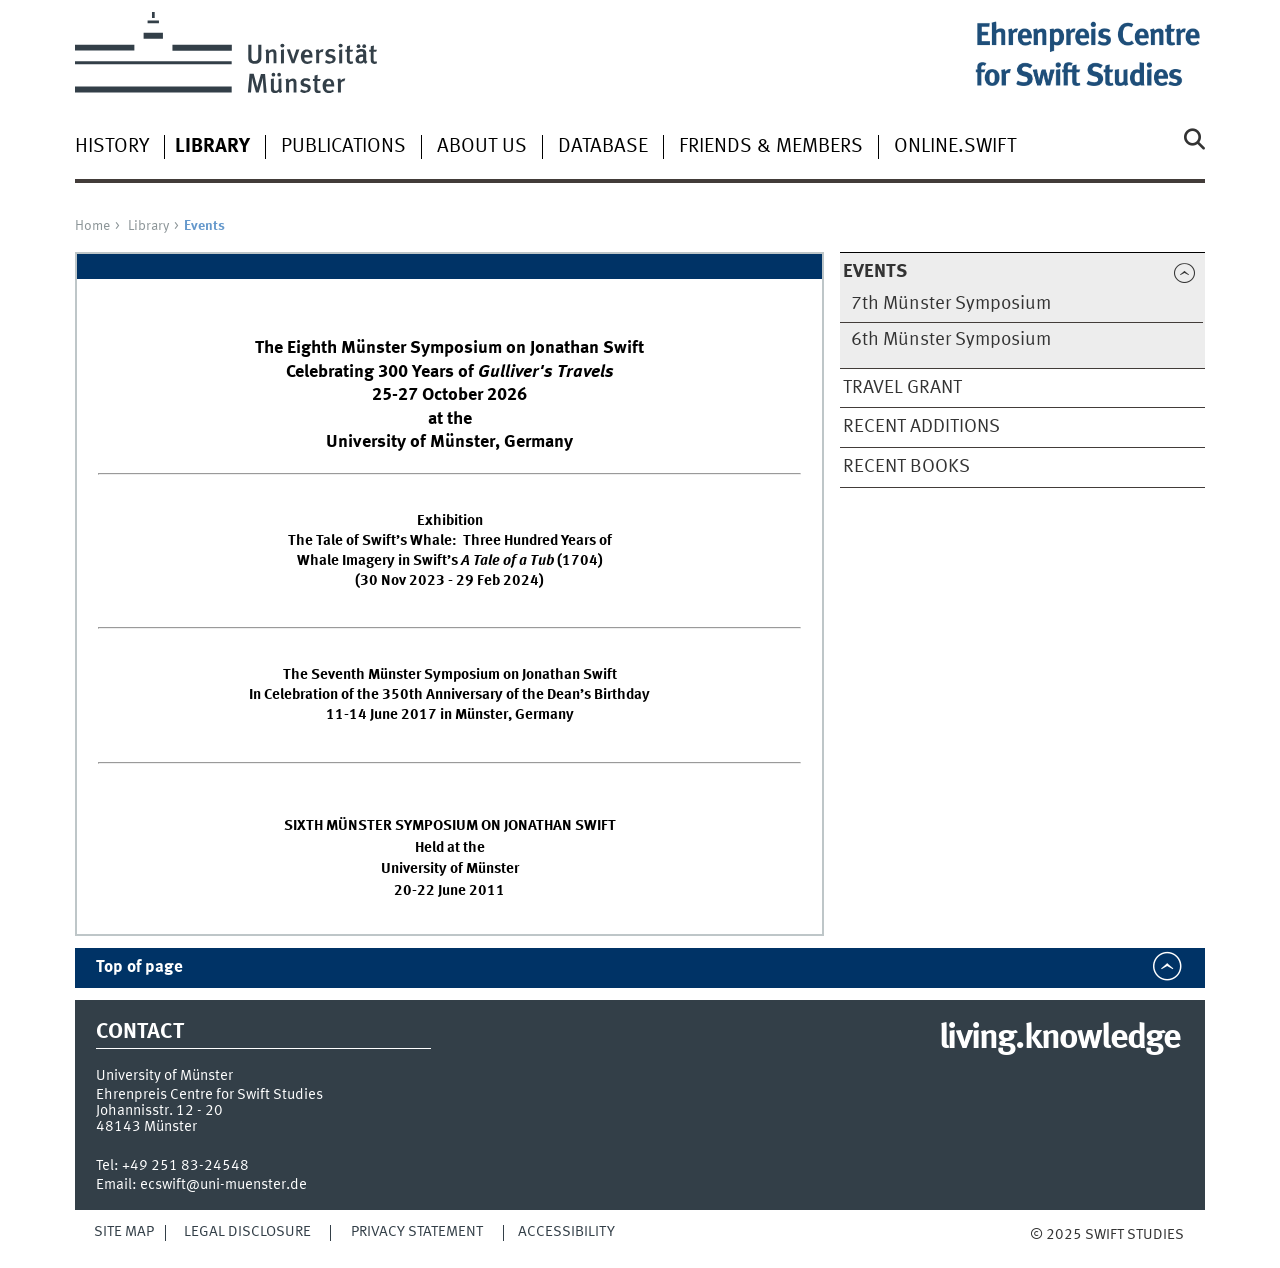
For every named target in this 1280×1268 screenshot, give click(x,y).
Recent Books (906, 467)
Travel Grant (902, 388)
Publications (343, 147)
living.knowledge (1059, 1039)
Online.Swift (955, 147)
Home (92, 226)
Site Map (124, 1232)
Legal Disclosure (247, 1232)
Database (603, 147)
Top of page (139, 967)
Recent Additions (921, 427)
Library (148, 226)
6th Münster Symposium (951, 340)
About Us (482, 147)
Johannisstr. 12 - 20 (159, 1111)
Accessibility (566, 1232)
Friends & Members (771, 147)
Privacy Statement (417, 1232)
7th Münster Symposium (951, 304)
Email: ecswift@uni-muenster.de (201, 1185)
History (112, 147)
